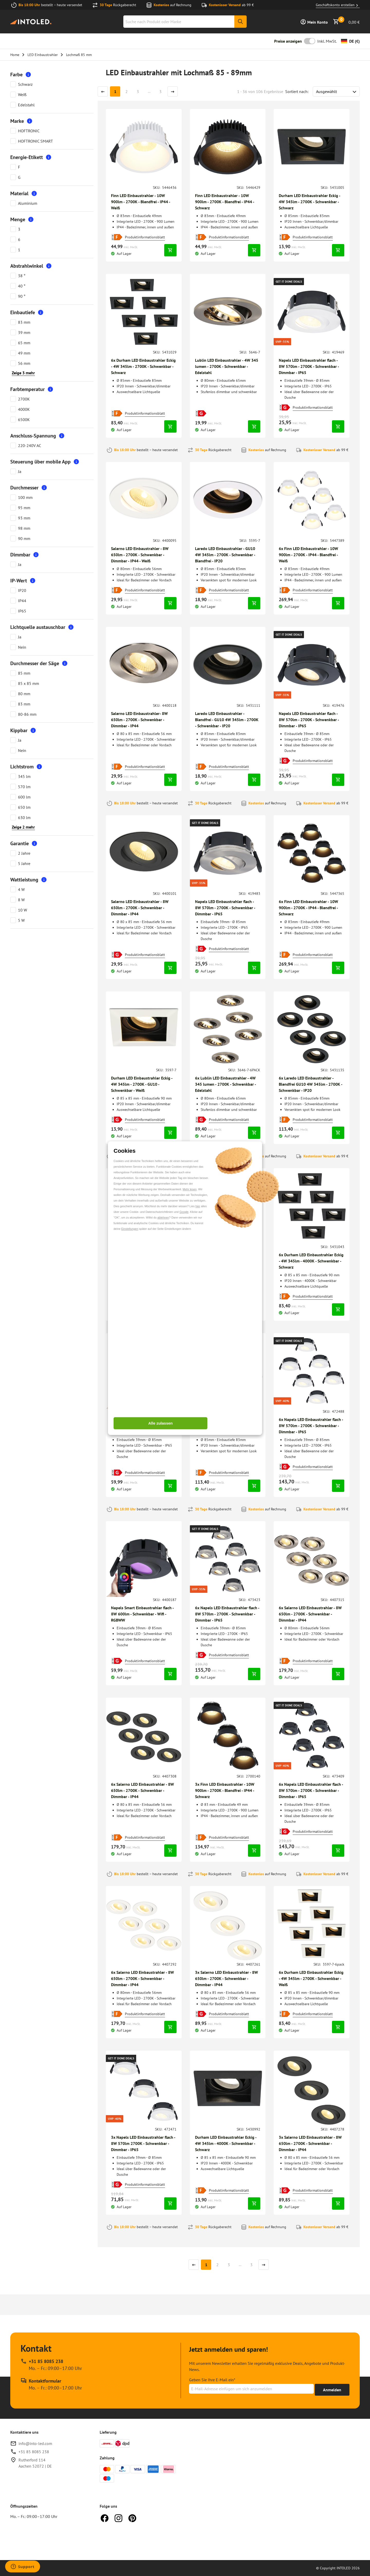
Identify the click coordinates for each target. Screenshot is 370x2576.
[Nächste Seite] (173, 91)
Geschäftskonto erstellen (338, 5)
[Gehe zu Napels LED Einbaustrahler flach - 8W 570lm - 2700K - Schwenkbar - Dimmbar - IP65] (311, 366)
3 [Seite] (138, 91)
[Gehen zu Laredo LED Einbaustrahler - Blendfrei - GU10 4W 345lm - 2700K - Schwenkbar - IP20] (228, 665)
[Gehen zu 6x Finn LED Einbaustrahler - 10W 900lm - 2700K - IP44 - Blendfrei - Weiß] (311, 500)
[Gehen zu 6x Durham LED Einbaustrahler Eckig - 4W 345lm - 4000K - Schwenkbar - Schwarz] (311, 1206)
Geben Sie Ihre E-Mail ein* (212, 2379)
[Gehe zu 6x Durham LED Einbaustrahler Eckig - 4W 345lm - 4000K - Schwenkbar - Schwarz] (311, 1261)
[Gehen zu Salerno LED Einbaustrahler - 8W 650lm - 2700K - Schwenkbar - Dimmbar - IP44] (144, 853)
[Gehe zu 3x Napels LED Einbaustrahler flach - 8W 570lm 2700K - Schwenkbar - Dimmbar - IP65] (144, 2143)
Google (183, 1211)
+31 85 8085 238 (33, 2451)
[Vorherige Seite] (103, 91)
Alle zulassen (160, 1423)
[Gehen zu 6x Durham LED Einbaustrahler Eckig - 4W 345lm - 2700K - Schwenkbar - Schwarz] (144, 312)
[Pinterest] (132, 2517)
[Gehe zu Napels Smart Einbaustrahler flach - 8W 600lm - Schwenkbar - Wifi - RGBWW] (144, 1614)
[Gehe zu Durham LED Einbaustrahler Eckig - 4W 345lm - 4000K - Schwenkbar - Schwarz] (228, 2143)
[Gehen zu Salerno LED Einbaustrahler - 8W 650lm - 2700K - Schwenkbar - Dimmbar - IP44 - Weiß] (144, 500)
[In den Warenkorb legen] (170, 250)
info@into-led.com (35, 2443)
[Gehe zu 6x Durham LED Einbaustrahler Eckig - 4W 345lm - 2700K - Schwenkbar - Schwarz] (144, 366)
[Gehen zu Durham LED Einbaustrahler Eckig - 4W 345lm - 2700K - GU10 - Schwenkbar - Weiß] (144, 1029)
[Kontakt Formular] (51, 2384)
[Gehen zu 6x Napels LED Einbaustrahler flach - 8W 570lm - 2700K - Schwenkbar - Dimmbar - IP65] (311, 1371)
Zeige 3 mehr (23, 372)
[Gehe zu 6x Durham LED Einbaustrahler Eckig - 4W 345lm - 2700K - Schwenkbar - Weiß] (311, 1978)
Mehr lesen (190, 1189)
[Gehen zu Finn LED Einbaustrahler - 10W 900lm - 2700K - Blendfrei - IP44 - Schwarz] (228, 147)
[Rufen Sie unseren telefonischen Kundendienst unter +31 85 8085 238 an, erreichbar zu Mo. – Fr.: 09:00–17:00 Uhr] (51, 2365)
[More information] (28, 74)
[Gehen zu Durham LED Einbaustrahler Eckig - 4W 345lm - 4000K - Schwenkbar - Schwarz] (228, 2088)
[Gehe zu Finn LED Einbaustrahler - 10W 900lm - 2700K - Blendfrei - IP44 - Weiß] (144, 201)
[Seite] (115, 91)
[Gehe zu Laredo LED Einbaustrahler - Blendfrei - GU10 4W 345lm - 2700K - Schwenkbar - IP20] (228, 719)
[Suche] (240, 21)
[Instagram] (118, 2517)
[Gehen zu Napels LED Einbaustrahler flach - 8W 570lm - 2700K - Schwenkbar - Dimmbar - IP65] (311, 312)
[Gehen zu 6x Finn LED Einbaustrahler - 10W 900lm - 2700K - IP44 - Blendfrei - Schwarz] (311, 853)
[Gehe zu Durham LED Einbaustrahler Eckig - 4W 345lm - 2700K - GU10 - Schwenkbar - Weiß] (144, 1084)
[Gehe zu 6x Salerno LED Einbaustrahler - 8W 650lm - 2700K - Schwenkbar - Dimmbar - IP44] (311, 1614)
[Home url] (30, 21)
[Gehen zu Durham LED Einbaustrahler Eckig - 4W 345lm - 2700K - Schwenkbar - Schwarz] (311, 147)
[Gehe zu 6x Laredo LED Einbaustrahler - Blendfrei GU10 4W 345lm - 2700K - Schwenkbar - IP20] (311, 1084)
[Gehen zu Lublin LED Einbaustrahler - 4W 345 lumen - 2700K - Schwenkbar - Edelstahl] (228, 312)
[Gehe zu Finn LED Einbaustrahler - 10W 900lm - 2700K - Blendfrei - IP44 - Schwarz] (228, 201)
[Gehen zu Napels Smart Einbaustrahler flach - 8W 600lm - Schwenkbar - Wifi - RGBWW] (144, 1559)
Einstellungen (129, 1228)
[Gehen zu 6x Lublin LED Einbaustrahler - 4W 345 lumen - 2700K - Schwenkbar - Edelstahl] (228, 1029)
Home (14, 54)
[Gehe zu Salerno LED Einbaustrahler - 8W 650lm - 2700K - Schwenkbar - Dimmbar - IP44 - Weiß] (144, 554)
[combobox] (185, 21)
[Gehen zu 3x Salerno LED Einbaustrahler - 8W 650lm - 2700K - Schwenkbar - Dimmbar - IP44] (228, 1924)
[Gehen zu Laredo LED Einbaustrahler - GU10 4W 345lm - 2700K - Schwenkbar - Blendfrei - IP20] (228, 500)
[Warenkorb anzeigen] (346, 21)
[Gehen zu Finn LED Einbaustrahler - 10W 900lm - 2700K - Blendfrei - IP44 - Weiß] (144, 147)
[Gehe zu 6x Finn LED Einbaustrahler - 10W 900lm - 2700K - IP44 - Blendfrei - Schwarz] (311, 907)
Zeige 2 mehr (23, 827)
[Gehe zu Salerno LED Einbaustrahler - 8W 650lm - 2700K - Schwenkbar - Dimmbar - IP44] (144, 907)
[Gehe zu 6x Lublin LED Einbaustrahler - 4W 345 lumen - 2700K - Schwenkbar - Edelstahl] (228, 1084)
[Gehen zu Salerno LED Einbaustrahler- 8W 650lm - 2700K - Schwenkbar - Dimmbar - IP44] (144, 665)
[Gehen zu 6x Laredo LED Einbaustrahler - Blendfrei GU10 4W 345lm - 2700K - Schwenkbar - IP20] (311, 1029)
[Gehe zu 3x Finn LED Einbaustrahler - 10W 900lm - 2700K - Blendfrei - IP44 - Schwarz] (228, 1790)
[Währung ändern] (350, 41)
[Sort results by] (336, 91)
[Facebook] (104, 2517)
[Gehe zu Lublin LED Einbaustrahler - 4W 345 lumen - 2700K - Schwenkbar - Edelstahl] (228, 366)
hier (198, 1206)
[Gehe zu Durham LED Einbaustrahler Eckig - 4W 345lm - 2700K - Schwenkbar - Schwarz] (311, 201)
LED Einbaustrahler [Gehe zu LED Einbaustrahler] (42, 54)
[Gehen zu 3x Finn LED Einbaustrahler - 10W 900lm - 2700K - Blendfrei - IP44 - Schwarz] (228, 1735)
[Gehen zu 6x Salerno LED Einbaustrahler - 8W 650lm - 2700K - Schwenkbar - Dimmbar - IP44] (311, 1559)
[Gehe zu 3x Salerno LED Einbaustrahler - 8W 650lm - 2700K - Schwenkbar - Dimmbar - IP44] (228, 1978)
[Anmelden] (314, 21)
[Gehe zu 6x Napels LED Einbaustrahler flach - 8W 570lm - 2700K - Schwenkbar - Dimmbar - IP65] (311, 1425)
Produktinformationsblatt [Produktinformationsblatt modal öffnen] (145, 237)
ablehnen (163, 1217)
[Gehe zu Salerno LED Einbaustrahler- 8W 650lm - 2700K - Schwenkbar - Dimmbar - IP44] (144, 719)
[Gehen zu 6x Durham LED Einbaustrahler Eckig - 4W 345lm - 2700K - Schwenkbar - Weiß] (311, 1924)
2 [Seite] (126, 91)
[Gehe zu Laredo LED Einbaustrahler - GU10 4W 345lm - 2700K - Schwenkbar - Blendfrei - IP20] (228, 554)
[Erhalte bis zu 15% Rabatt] (332, 2390)
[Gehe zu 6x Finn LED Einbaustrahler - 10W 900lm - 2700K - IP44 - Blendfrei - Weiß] (311, 554)
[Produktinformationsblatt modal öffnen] (117, 237)
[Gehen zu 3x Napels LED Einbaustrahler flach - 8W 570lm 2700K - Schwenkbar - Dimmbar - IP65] (144, 2088)
